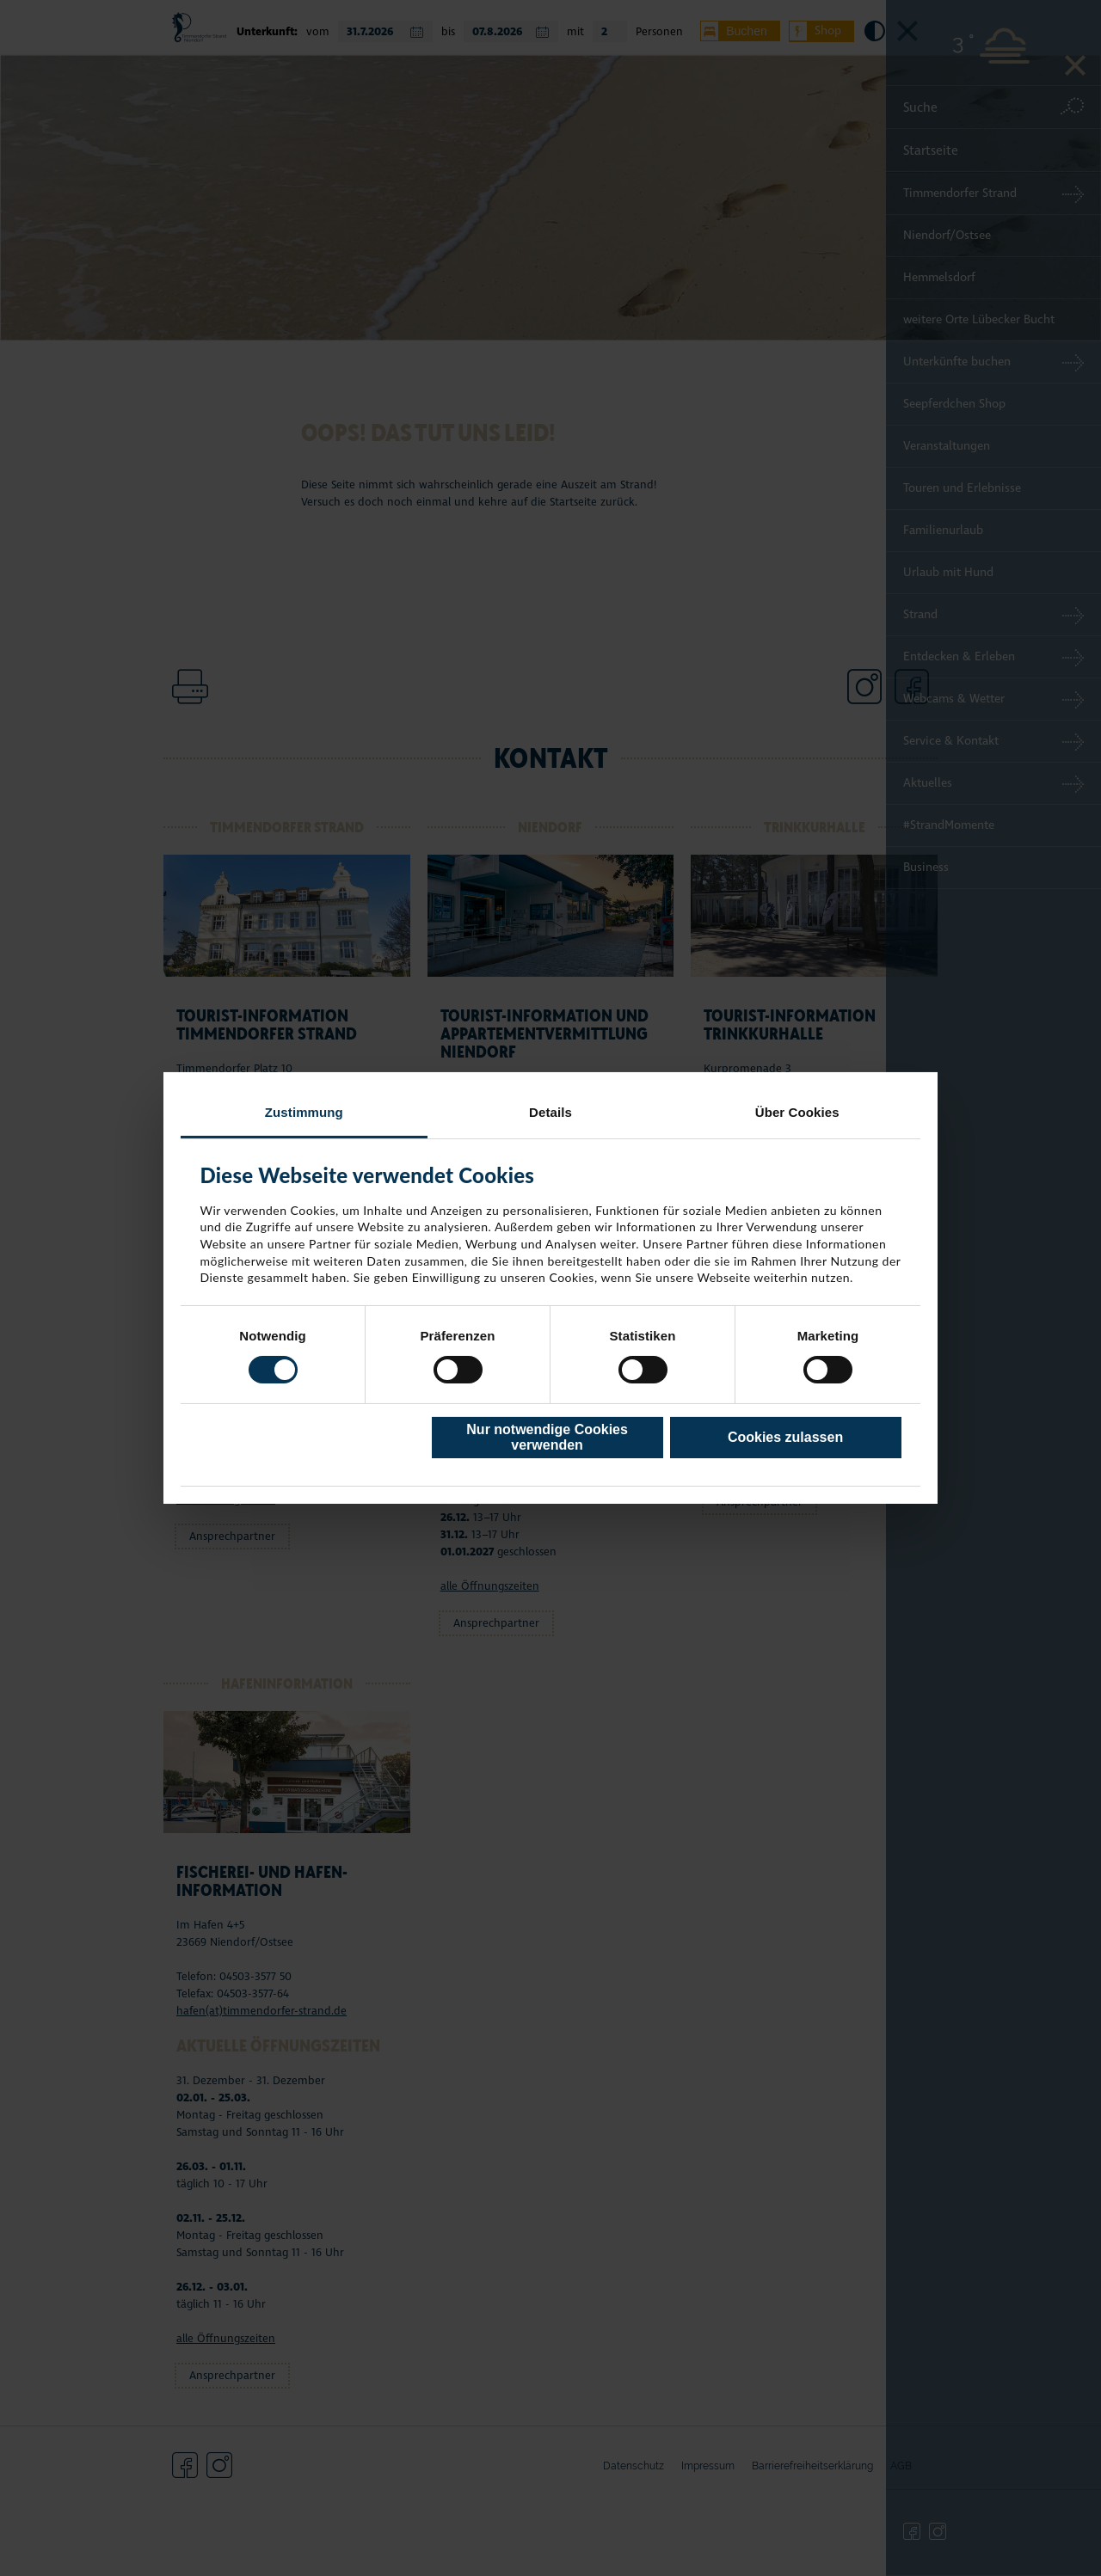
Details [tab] (550, 1112)
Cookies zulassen (785, 1437)
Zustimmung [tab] (304, 1112)
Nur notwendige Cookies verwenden (547, 1437)
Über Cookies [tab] (797, 1112)
